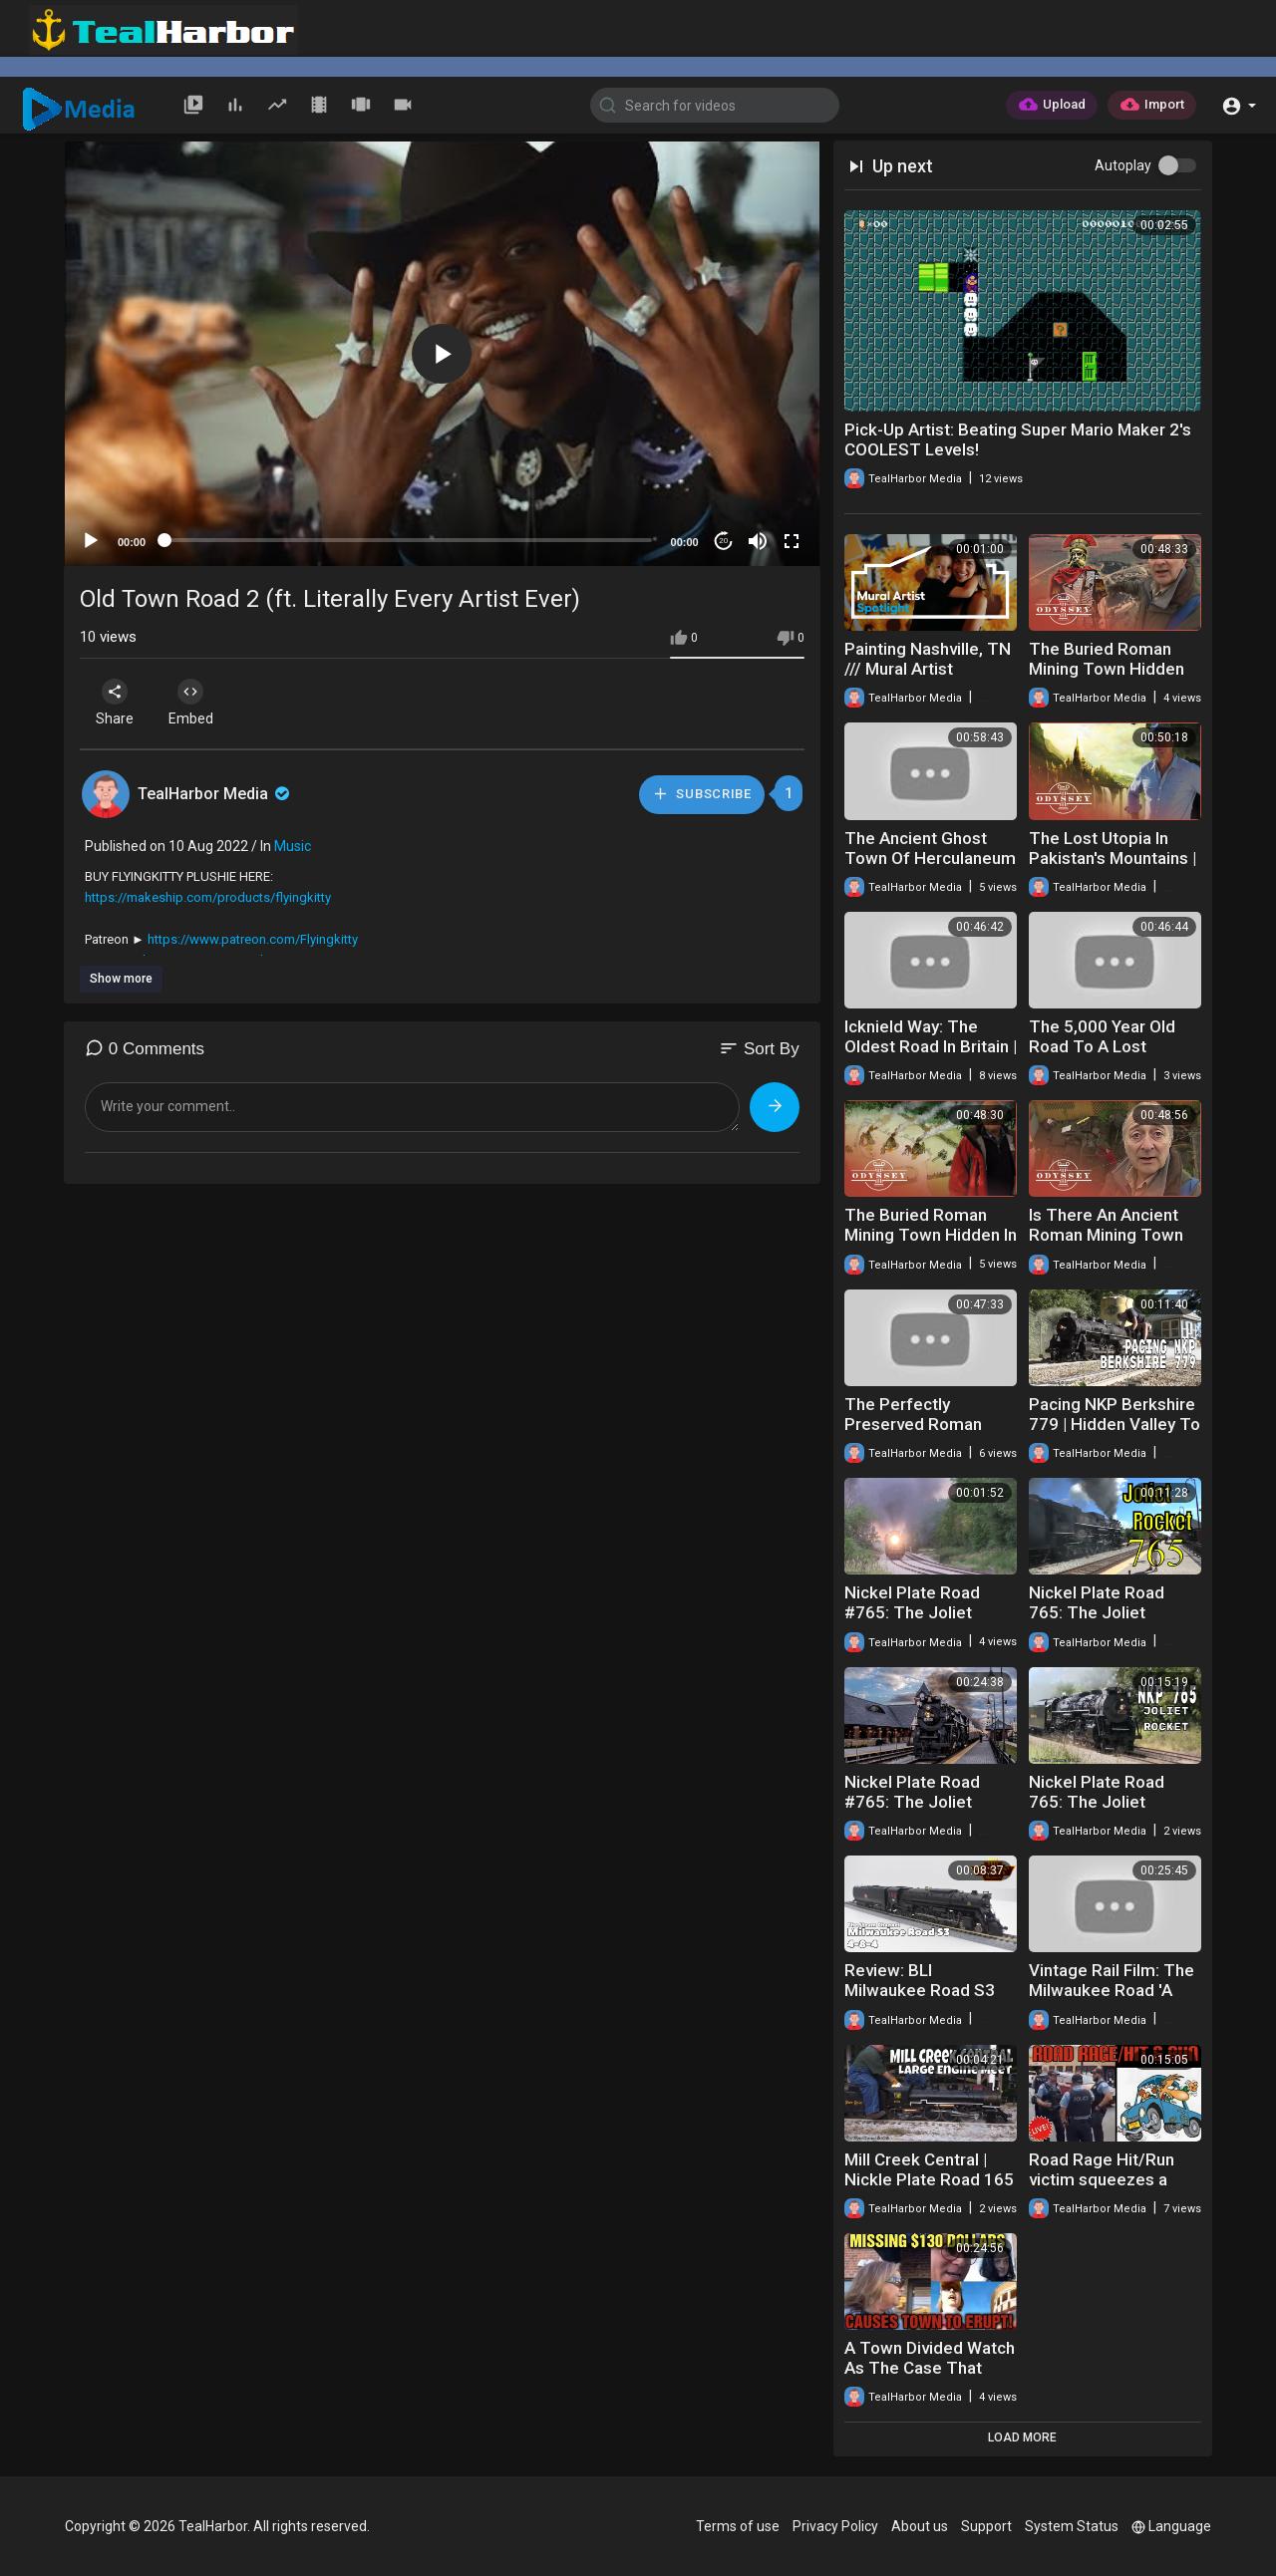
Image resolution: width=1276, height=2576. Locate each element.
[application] (442, 354)
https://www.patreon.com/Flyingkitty (253, 939)
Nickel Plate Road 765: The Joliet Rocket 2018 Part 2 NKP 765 (1103, 1812)
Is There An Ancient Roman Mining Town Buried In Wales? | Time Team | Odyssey (1112, 1245)
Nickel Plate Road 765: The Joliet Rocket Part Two (1096, 1612)
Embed (196, 702)
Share (117, 702)
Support (986, 2526)
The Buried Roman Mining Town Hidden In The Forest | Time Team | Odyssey (930, 1245)
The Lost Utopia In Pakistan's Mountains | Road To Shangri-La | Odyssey (1112, 868)
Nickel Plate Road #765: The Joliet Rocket (912, 1612)
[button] (1238, 104)
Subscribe (701, 793)
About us (919, 2526)
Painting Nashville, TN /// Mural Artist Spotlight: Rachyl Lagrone (927, 678)
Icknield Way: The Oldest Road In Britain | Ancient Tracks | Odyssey (930, 1056)
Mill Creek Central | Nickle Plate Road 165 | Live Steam (929, 2179)
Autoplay (1123, 165)
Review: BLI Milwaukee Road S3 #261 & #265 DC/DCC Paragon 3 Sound (927, 2000)
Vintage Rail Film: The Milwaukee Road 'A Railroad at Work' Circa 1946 (1115, 2000)
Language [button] (1171, 2526)
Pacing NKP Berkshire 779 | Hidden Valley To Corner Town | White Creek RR (1114, 1434)
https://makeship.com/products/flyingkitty (208, 897)
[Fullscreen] (791, 541)
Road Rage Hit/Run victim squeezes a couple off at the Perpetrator (1101, 2189)
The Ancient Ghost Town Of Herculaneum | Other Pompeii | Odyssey (930, 868)
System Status (1071, 2526)
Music (292, 846)
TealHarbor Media (215, 793)
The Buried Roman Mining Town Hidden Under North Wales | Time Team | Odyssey (1112, 678)
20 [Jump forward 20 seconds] (723, 540)
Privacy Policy (835, 2526)
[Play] (91, 541)
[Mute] (758, 541)
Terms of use (738, 2526)
